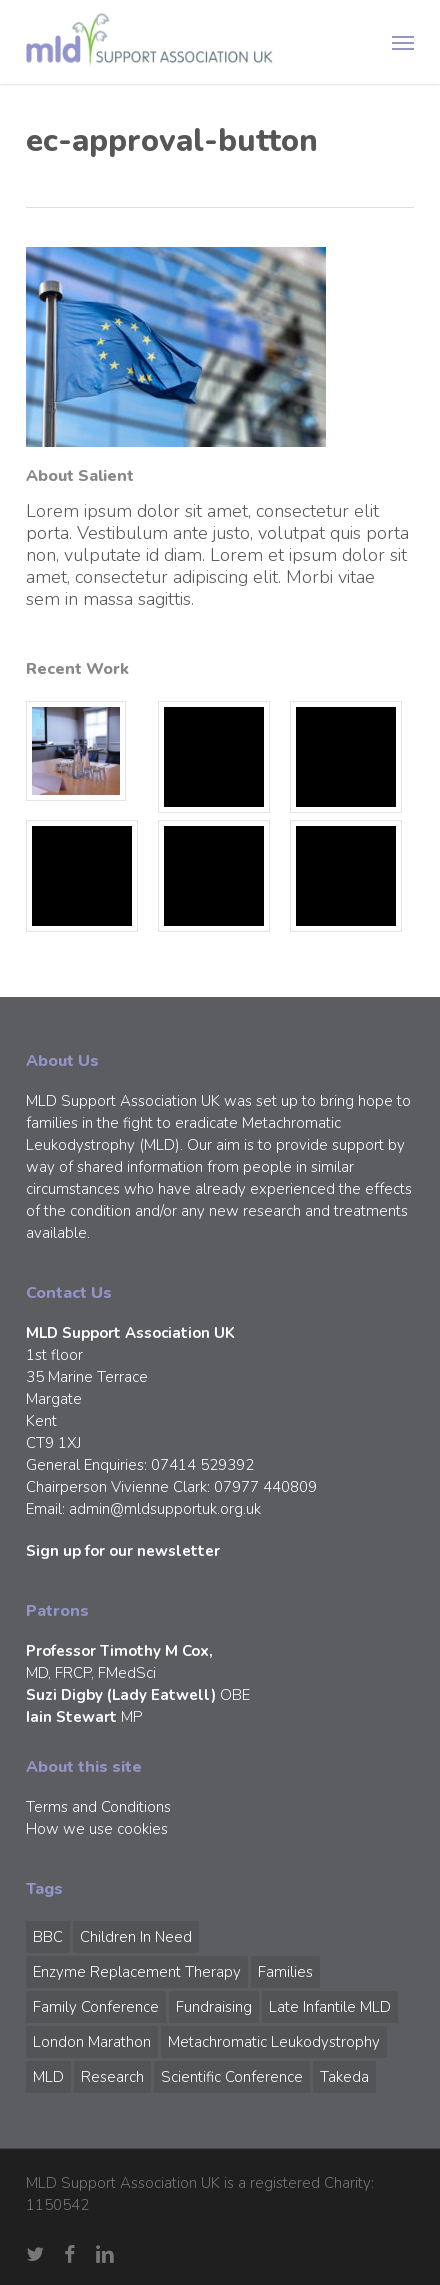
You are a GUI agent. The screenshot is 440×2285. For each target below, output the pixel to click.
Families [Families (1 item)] (285, 1972)
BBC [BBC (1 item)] (48, 1937)
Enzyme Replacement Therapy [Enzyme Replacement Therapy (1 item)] (137, 1972)
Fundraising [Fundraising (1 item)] (214, 2007)
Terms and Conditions (98, 1807)
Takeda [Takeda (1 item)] (344, 2077)
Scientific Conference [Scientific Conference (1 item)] (232, 2077)
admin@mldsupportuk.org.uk (165, 1509)
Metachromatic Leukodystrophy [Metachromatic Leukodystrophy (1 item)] (274, 2042)
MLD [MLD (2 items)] (48, 2077)
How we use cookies (97, 1829)
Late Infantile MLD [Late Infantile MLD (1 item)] (330, 2007)
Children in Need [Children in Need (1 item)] (136, 1937)
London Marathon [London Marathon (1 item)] (92, 2042)
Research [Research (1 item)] (112, 2077)
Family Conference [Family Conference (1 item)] (96, 2007)
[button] (403, 42)
